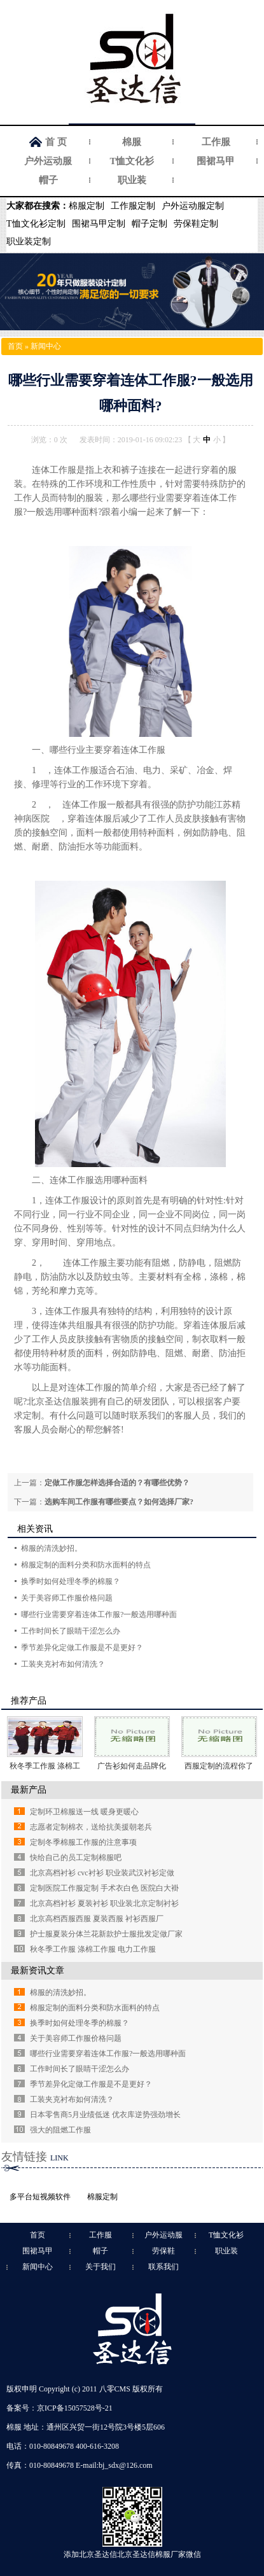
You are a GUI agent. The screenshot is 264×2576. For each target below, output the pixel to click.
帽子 (48, 180)
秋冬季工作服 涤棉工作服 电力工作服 (93, 1949)
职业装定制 (28, 241)
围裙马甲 (216, 161)
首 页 (56, 142)
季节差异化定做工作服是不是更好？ (82, 1647)
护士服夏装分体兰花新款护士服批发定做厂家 (106, 1933)
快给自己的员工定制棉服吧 (76, 1857)
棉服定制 (86, 206)
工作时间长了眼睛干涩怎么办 (70, 1631)
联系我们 (163, 2266)
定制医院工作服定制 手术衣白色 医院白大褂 (104, 1888)
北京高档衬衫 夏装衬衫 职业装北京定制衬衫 (104, 1903)
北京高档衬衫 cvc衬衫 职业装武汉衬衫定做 (102, 1872)
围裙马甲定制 (98, 223)
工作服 (216, 142)
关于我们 (100, 2266)
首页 (15, 346)
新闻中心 (46, 346)
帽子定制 (149, 223)
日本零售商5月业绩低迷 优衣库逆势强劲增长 (105, 2114)
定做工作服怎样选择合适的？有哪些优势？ (117, 1482)
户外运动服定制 (193, 206)
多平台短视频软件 (40, 2196)
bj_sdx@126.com (126, 2465)
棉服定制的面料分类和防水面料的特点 (86, 1564)
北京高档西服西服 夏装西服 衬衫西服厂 (96, 1918)
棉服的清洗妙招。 (51, 1548)
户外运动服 (48, 161)
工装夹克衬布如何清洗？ (63, 1664)
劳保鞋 (163, 2250)
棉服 (131, 142)
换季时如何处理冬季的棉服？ (70, 1581)
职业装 (132, 180)
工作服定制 (133, 206)
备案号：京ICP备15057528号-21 (59, 2408)
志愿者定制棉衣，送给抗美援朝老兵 (91, 1827)
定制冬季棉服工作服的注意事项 (83, 1842)
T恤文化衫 (131, 161)
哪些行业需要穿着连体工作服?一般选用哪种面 (99, 1614)
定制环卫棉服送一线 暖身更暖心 (84, 1811)
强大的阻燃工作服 (60, 2129)
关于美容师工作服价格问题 (67, 1597)
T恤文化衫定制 (36, 223)
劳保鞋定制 (196, 223)
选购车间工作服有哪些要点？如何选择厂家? (119, 1501)
